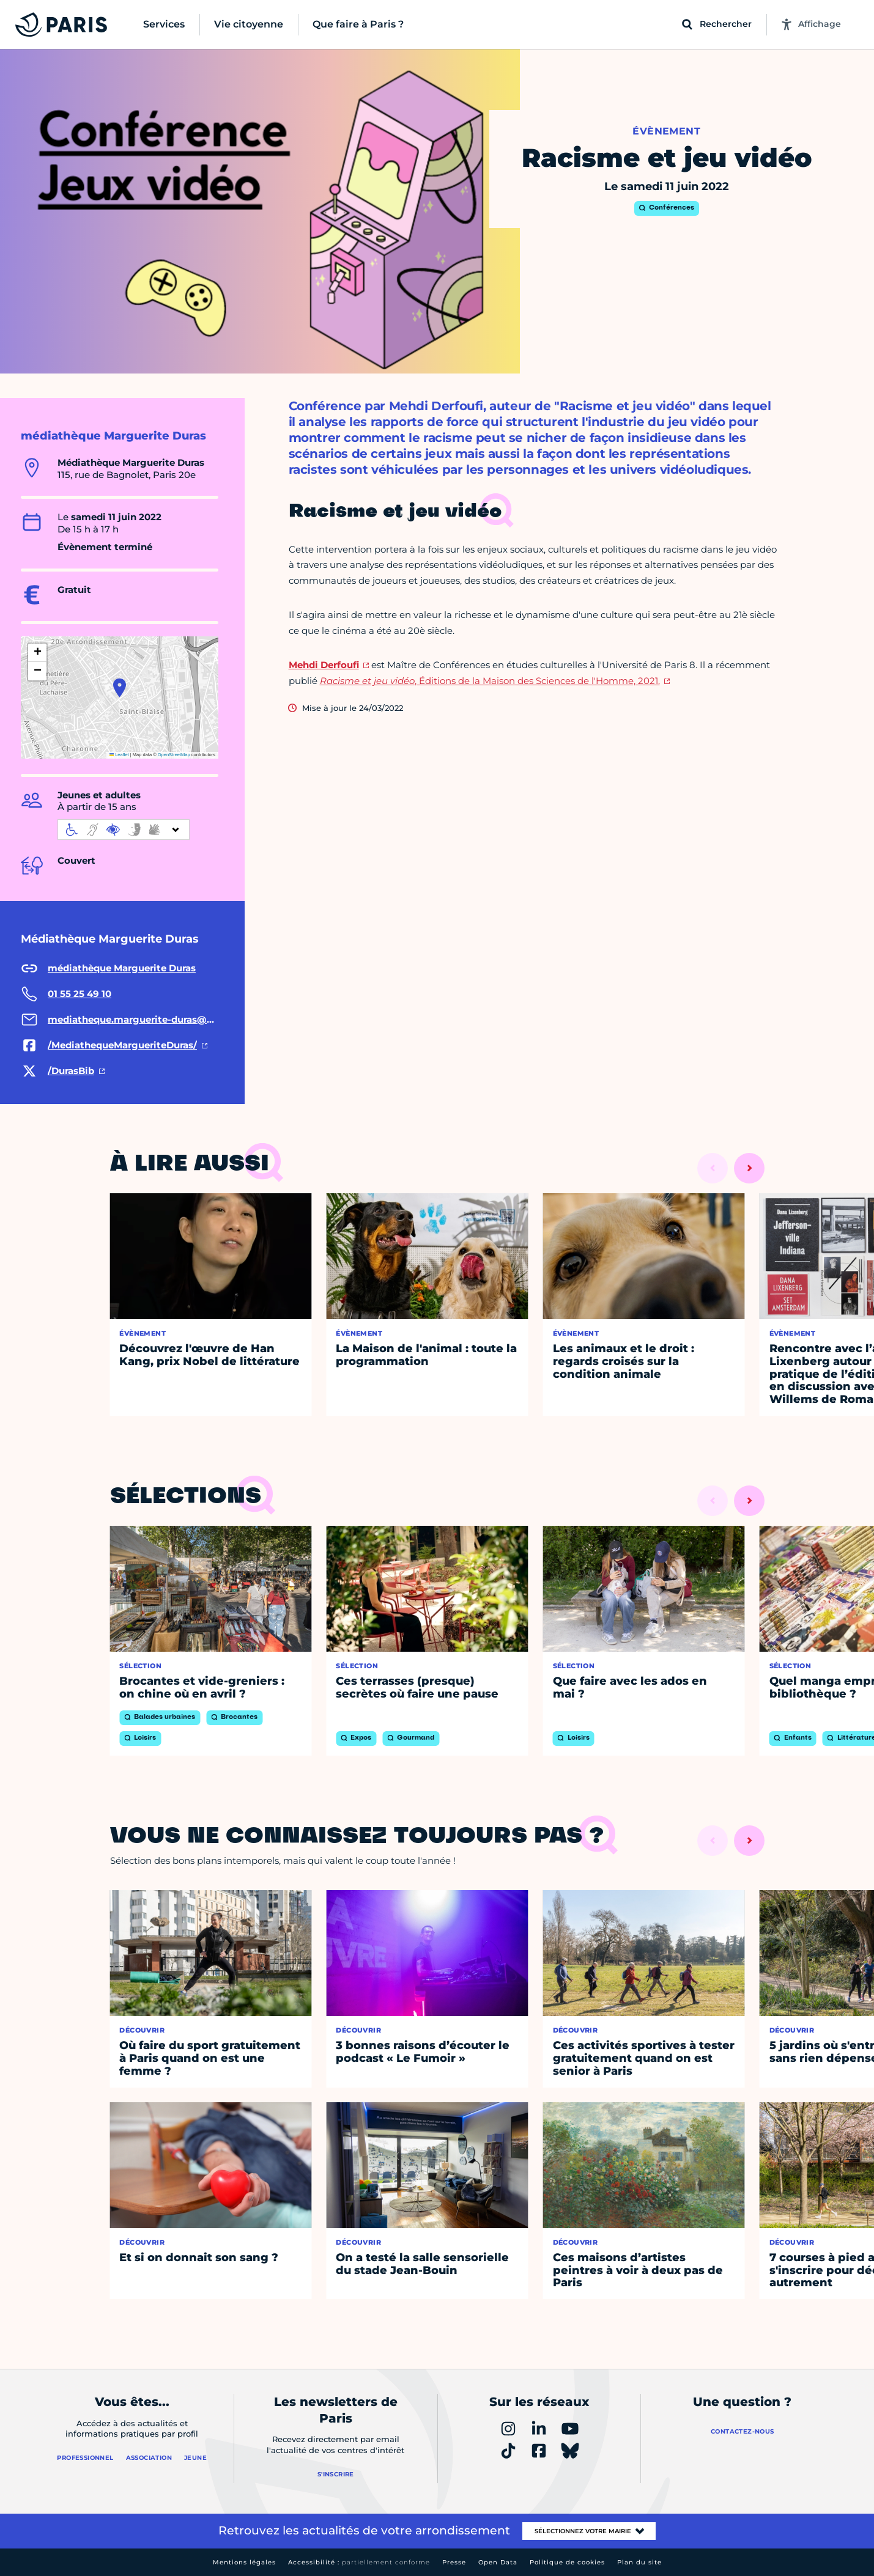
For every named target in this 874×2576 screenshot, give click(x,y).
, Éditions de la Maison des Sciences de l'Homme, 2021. (490, 680)
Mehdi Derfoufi (324, 665)
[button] (119, 687)
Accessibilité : (359, 2562)
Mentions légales (244, 2562)
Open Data (497, 2562)
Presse (454, 2562)
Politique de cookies (567, 2562)
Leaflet (119, 754)
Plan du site (639, 2562)
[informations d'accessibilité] (123, 829)
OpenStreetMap (174, 754)
